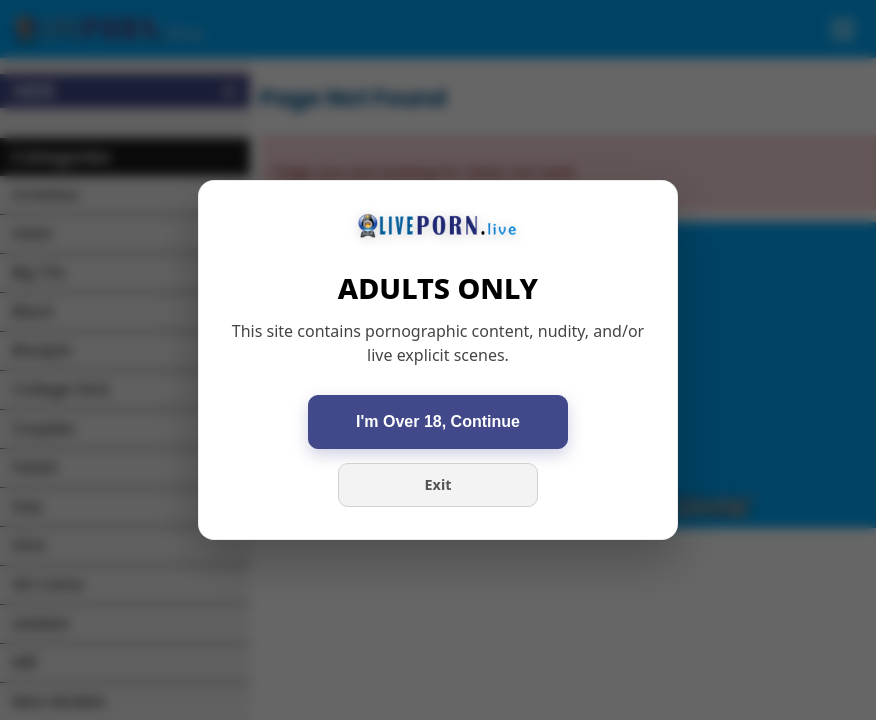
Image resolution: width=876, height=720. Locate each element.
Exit (438, 484)
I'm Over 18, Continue (438, 421)
